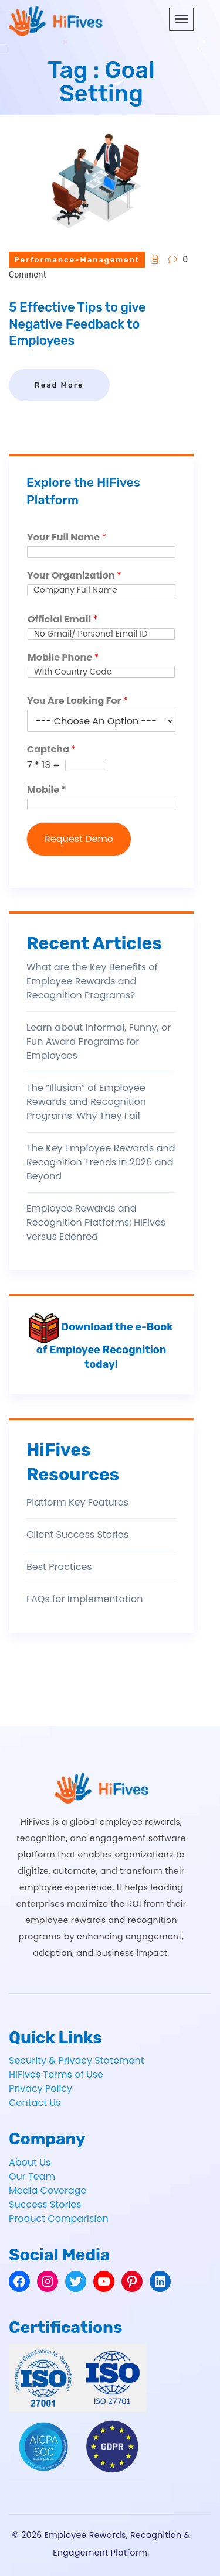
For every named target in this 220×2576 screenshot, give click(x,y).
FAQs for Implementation (84, 1599)
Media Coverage (48, 2190)
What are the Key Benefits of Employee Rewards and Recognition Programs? (92, 981)
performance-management (77, 259)
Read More (59, 385)
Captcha (51, 750)
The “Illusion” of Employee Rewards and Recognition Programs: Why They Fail (86, 1102)
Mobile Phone (63, 658)
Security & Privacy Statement (76, 2060)
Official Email (62, 620)
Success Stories (45, 2204)
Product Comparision (59, 2218)
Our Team (32, 2176)
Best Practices (59, 1566)
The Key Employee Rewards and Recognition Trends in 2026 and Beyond (100, 1162)
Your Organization (74, 576)
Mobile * (46, 790)
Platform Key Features (77, 1502)
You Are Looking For (77, 701)
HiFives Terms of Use (56, 2074)
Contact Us (34, 2102)
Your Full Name (66, 538)
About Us (29, 2162)
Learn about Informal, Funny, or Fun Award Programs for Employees (98, 1041)
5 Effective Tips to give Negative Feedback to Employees (77, 323)
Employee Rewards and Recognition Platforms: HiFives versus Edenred (95, 1222)
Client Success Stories (77, 1534)
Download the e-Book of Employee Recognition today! (101, 1346)
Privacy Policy (40, 2088)
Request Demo (79, 839)
